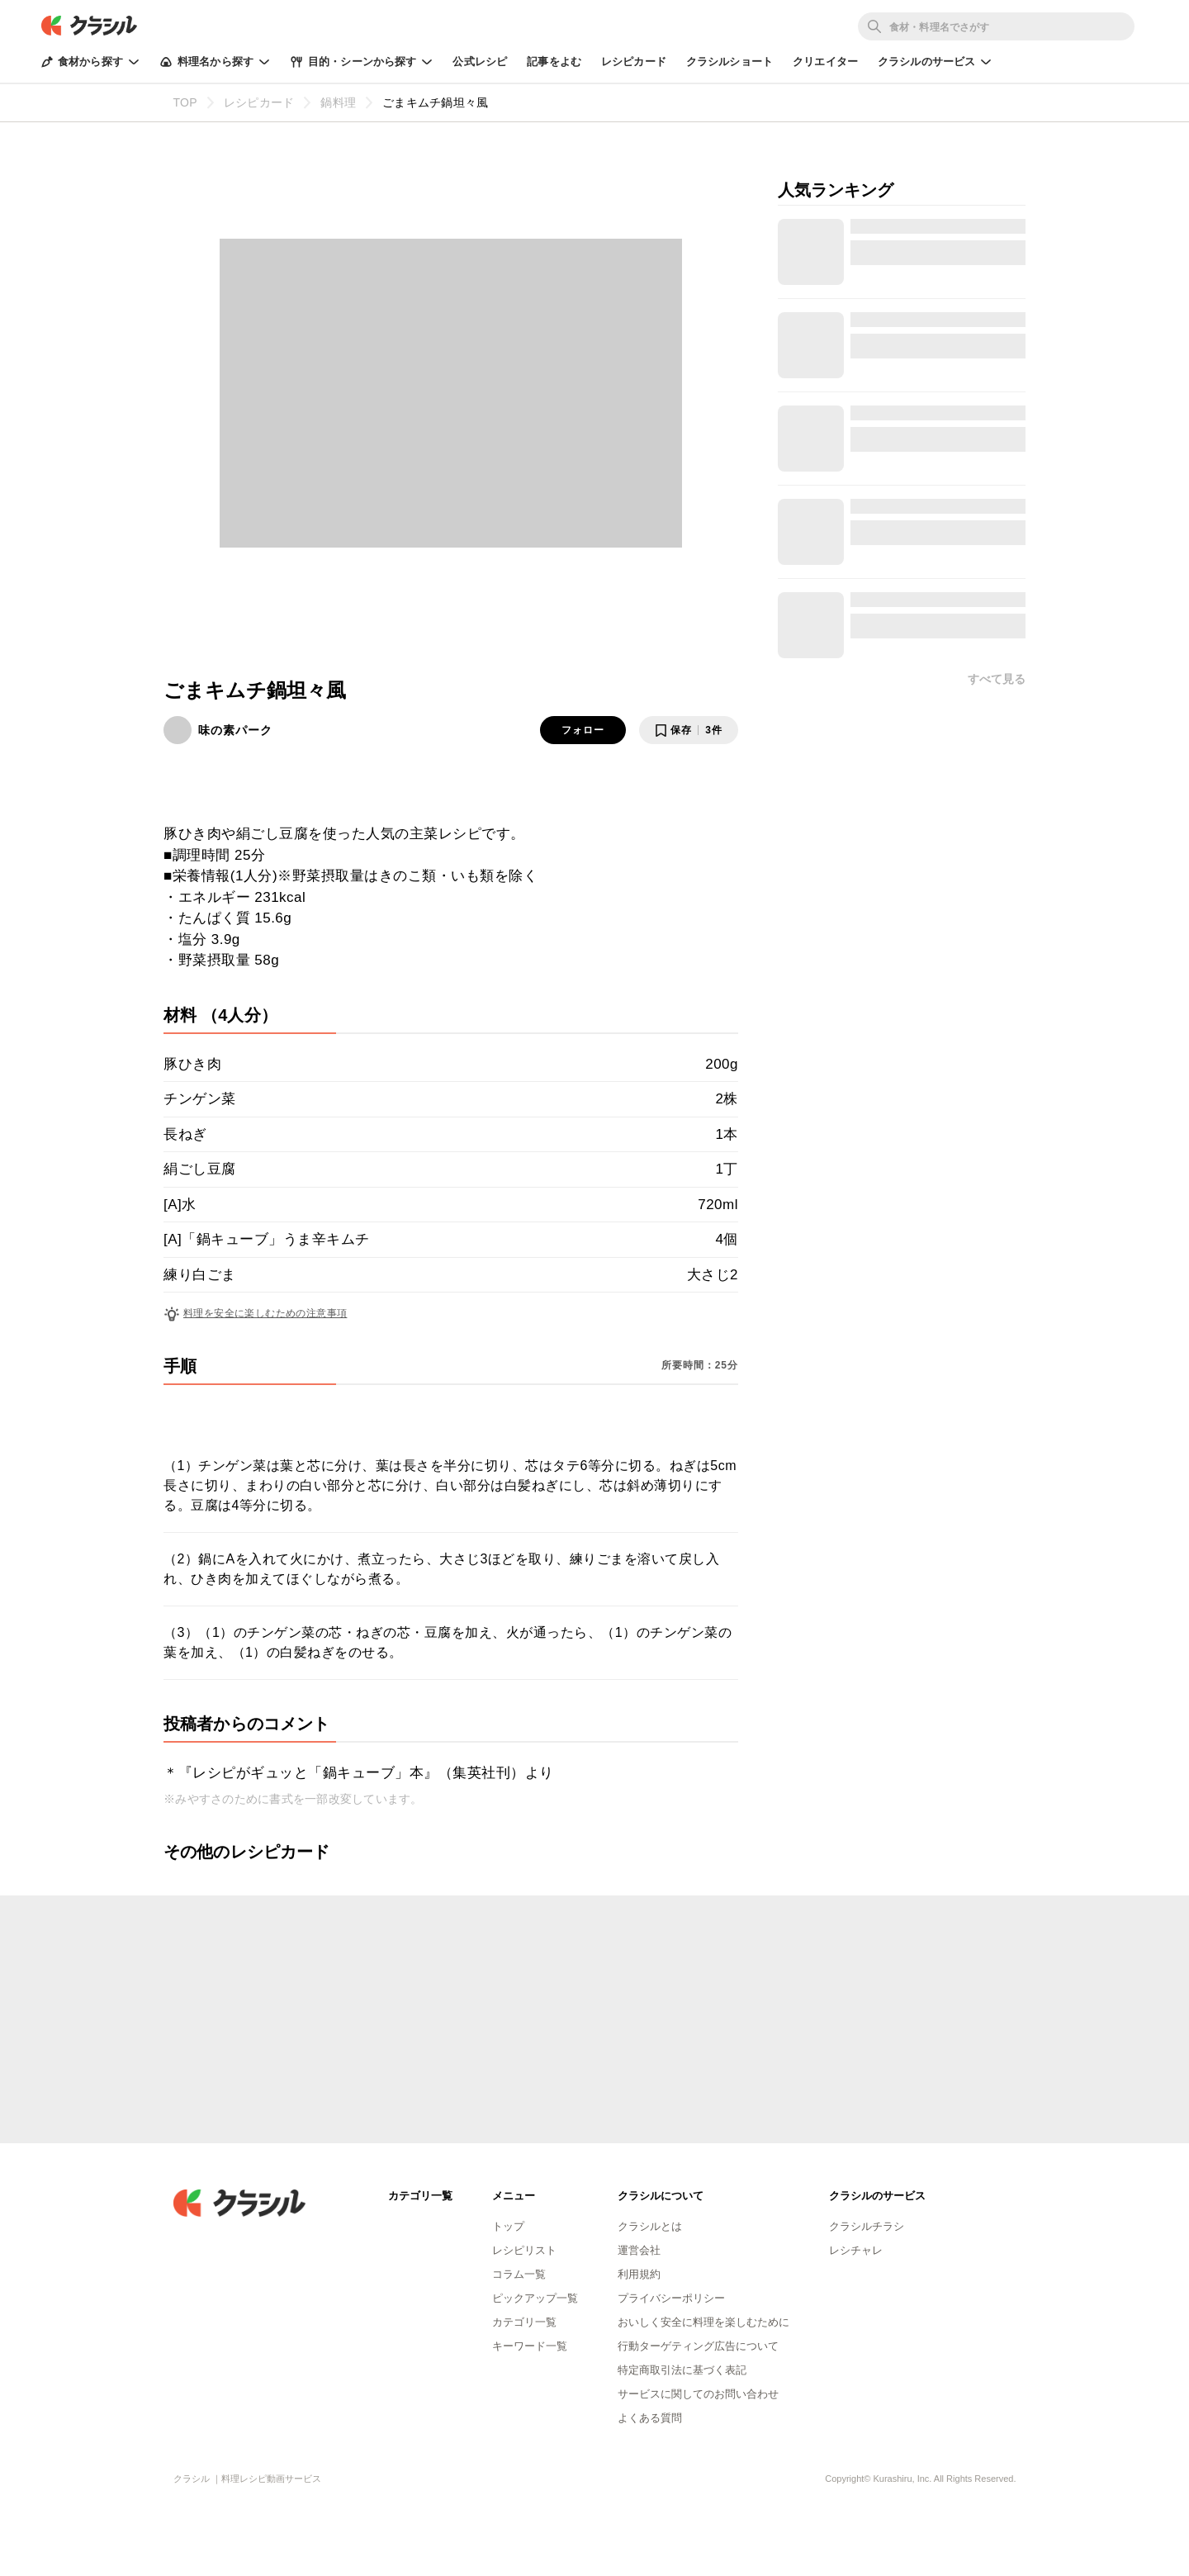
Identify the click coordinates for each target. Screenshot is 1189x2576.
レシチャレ (856, 2250)
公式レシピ (479, 61)
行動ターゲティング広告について (698, 2346)
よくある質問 (650, 2418)
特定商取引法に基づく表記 (682, 2370)
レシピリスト (524, 2250)
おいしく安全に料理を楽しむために (703, 2322)
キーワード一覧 (529, 2346)
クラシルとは (650, 2226)
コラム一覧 (519, 2274)
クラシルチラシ (866, 2226)
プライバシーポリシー (671, 2298)
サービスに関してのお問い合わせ (698, 2394)
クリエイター (825, 61)
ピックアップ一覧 (535, 2298)
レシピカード (633, 61)
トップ (508, 2226)
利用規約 (639, 2274)
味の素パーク (235, 730)
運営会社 (639, 2250)
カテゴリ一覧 (524, 2322)
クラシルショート (729, 61)
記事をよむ (554, 61)
